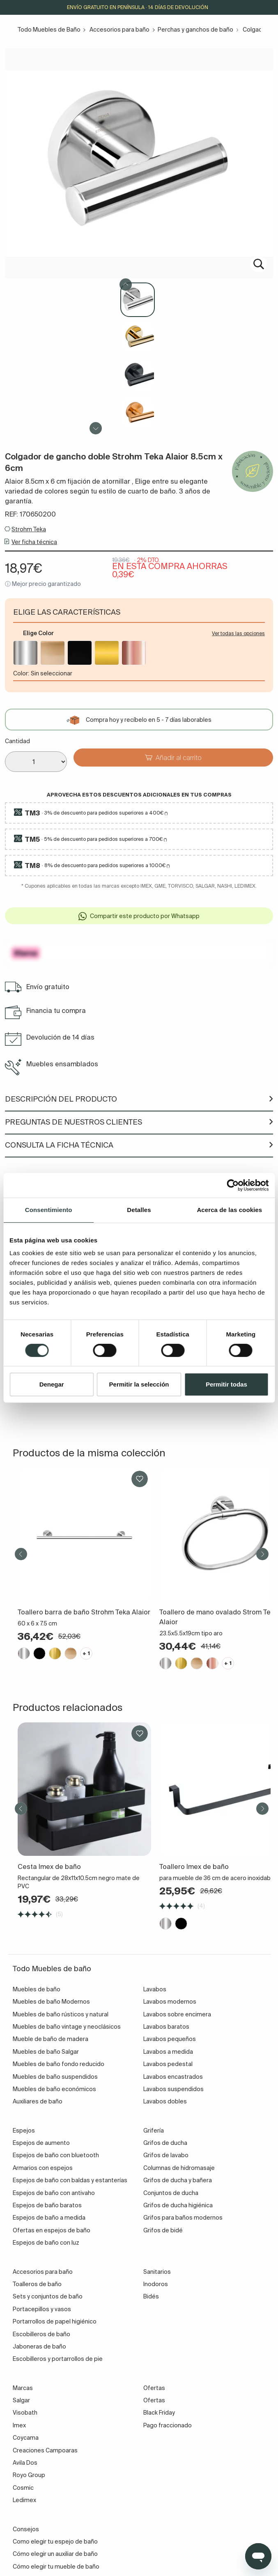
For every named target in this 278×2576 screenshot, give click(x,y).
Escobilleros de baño (41, 2334)
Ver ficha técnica (34, 542)
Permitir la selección (139, 1384)
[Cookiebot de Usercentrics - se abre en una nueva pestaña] (233, 1185)
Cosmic (23, 2487)
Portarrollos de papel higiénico (54, 2321)
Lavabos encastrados (173, 2076)
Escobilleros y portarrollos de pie (58, 2359)
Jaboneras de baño (39, 2346)
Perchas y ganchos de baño (195, 29)
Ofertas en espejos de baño (51, 2230)
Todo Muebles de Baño (49, 29)
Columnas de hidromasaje (179, 2168)
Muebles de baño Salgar (46, 2051)
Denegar (51, 1384)
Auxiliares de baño (37, 2101)
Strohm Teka (28, 529)
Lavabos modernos (169, 2001)
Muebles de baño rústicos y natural (60, 2014)
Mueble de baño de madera (50, 2039)
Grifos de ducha (165, 2143)
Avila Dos (25, 2462)
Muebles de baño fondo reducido (58, 2064)
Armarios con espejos (43, 2168)
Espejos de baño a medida (49, 2217)
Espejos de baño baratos (47, 2205)
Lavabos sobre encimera (177, 2014)
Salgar (21, 2400)
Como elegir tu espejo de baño (55, 2541)
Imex (19, 2425)
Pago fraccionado (167, 2425)
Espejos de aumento (41, 2143)
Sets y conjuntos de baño (48, 2296)
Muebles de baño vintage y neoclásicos (67, 2026)
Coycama (26, 2437)
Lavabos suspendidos (173, 2089)
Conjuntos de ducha (170, 2193)
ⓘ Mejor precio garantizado (43, 584)
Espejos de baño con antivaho (54, 2193)
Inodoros (155, 2284)
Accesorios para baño (119, 29)
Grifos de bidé (163, 2230)
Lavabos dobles (165, 2101)
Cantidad (17, 741)
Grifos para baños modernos (183, 2217)
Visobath (25, 2412)
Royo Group (29, 2475)
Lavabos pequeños (169, 2039)
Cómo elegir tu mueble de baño (56, 2566)
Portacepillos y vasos (42, 2309)
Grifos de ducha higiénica (178, 2205)
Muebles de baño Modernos (51, 2001)
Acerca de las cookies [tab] (229, 1209)
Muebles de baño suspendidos (55, 2076)
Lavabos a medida (168, 2051)
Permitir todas (226, 1384)
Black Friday (159, 2412)
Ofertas (154, 2400)
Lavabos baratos (166, 2026)
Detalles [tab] (139, 1209)
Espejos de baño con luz (46, 2242)
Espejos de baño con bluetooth (56, 2155)
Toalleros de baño (37, 2284)
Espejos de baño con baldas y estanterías (70, 2180)
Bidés (151, 2296)
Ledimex (24, 2500)
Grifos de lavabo (165, 2155)
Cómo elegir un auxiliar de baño (55, 2554)
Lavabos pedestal (168, 2064)
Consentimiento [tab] (48, 1209)
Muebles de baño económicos (54, 2089)
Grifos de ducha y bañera (177, 2180)
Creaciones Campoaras (45, 2450)
